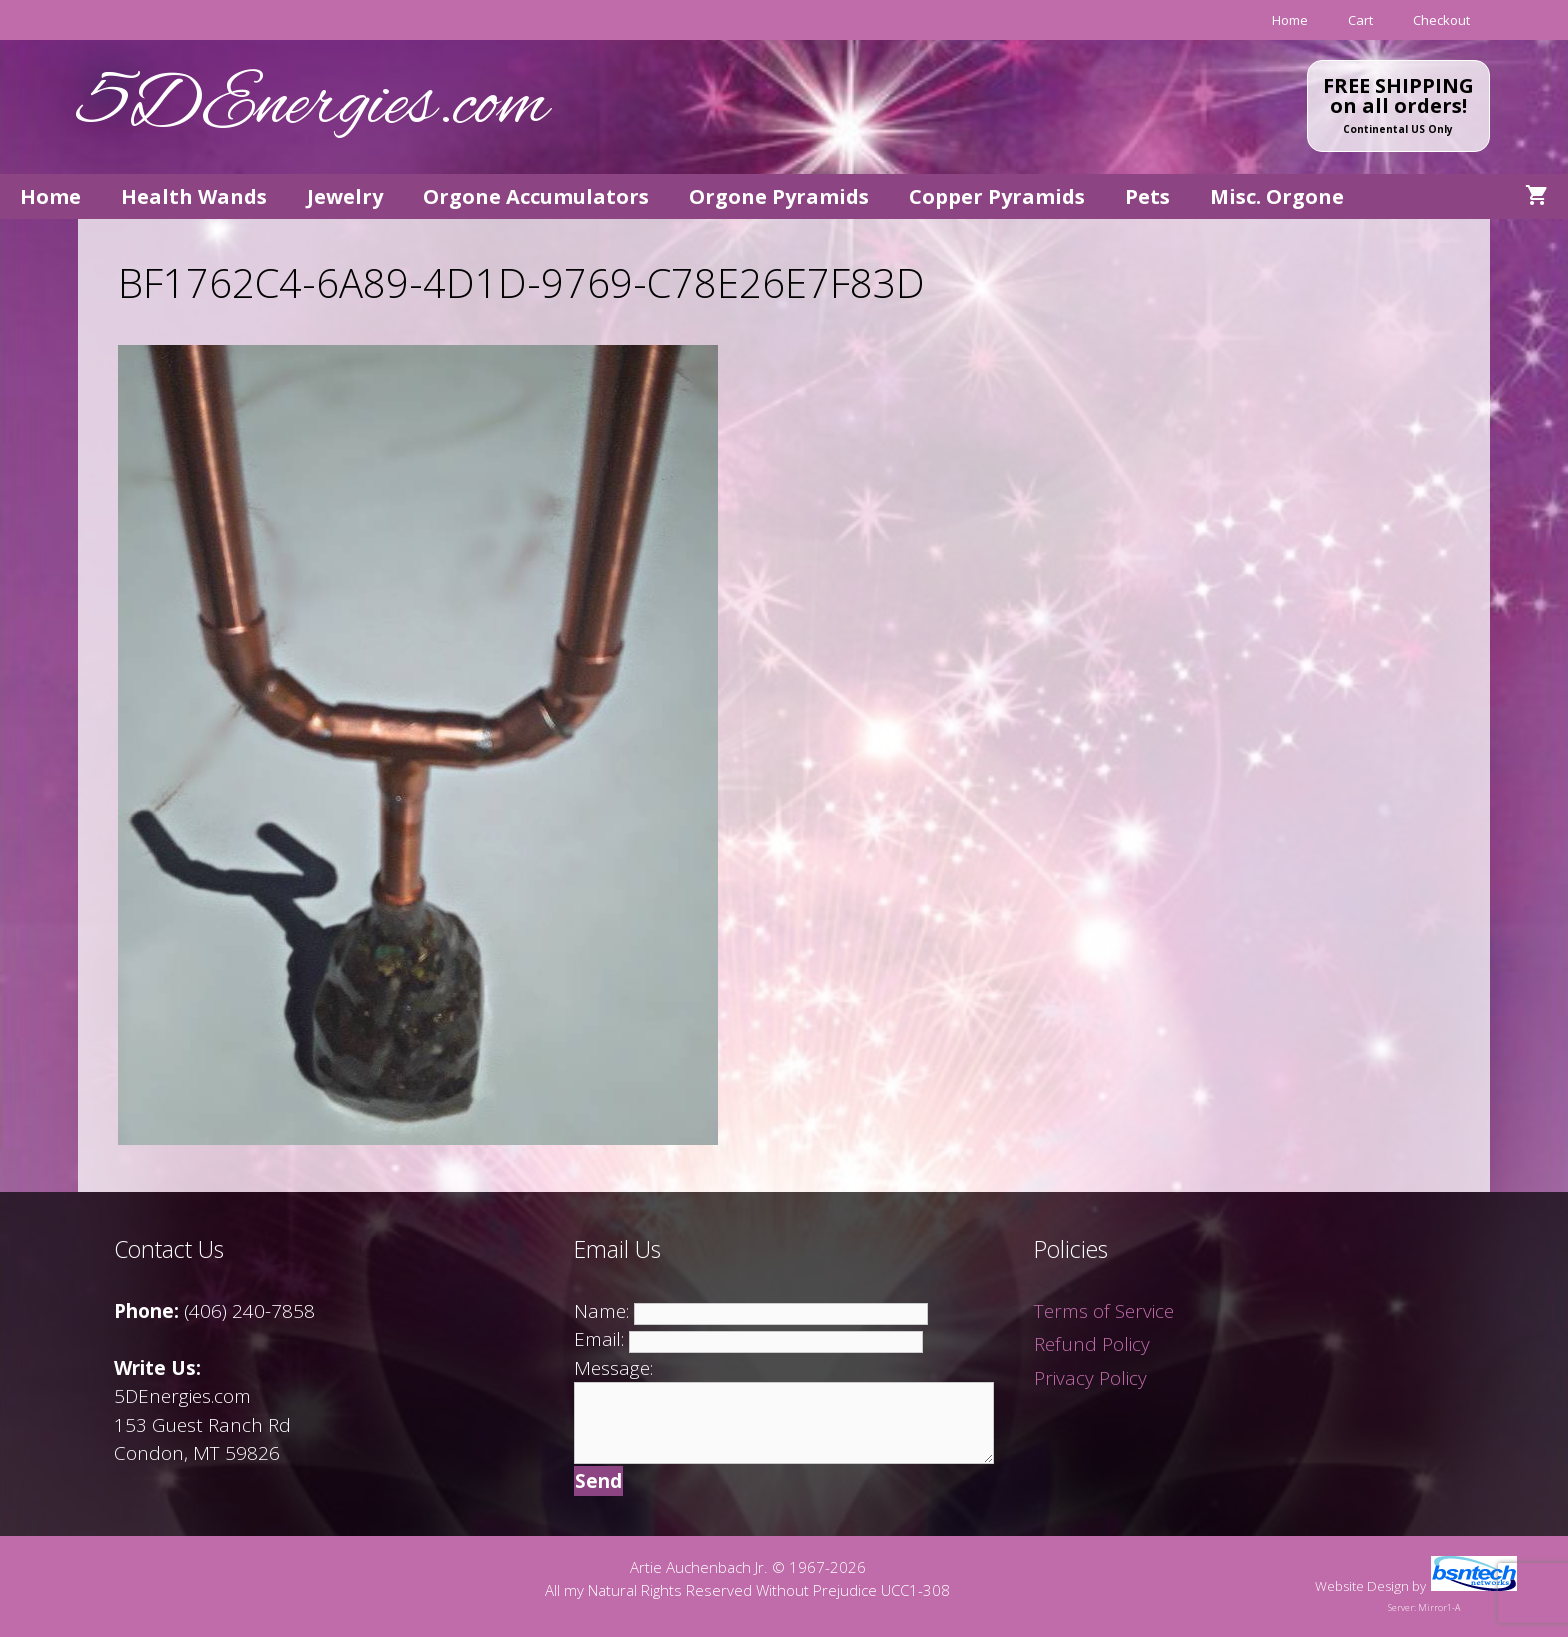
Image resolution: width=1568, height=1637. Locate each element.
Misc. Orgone (1277, 196)
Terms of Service (1104, 1311)
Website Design (1362, 1586)
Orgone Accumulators (536, 196)
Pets (1147, 196)
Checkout (1441, 20)
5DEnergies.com (313, 106)
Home (1290, 20)
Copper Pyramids (997, 196)
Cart (1360, 20)
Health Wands (194, 196)
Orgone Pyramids (779, 196)
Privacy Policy (1090, 1378)
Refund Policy (1092, 1344)
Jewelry (345, 196)
